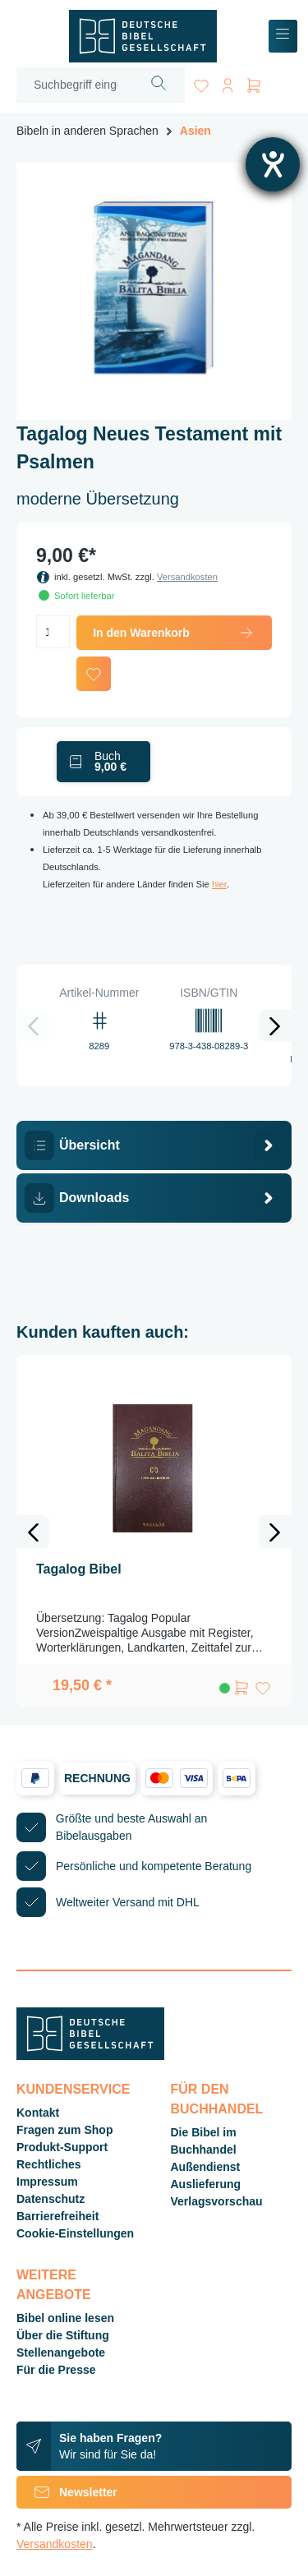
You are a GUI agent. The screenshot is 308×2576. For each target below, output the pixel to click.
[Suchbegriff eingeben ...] (75, 85)
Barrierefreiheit (57, 2216)
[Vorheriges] (32, 1025)
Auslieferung (206, 2184)
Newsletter (66, 2492)
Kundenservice (73, 2089)
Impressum (47, 2181)
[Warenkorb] (254, 82)
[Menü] (283, 36)
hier (219, 884)
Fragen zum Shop (64, 2129)
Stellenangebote (60, 2352)
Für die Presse (56, 2369)
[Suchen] (159, 85)
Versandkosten (187, 577)
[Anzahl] (53, 631)
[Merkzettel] (201, 82)
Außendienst (206, 2166)
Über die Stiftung (62, 2335)
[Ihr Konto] (227, 82)
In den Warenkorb (174, 633)
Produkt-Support (62, 2147)
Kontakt (37, 2112)
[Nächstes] (275, 1025)
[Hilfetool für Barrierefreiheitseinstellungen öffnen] (273, 164)
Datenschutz (50, 2198)
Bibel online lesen (65, 2318)
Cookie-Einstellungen (75, 2233)
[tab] (154, 1145)
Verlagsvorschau (217, 2201)
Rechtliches (48, 2164)
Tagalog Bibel (79, 1569)
